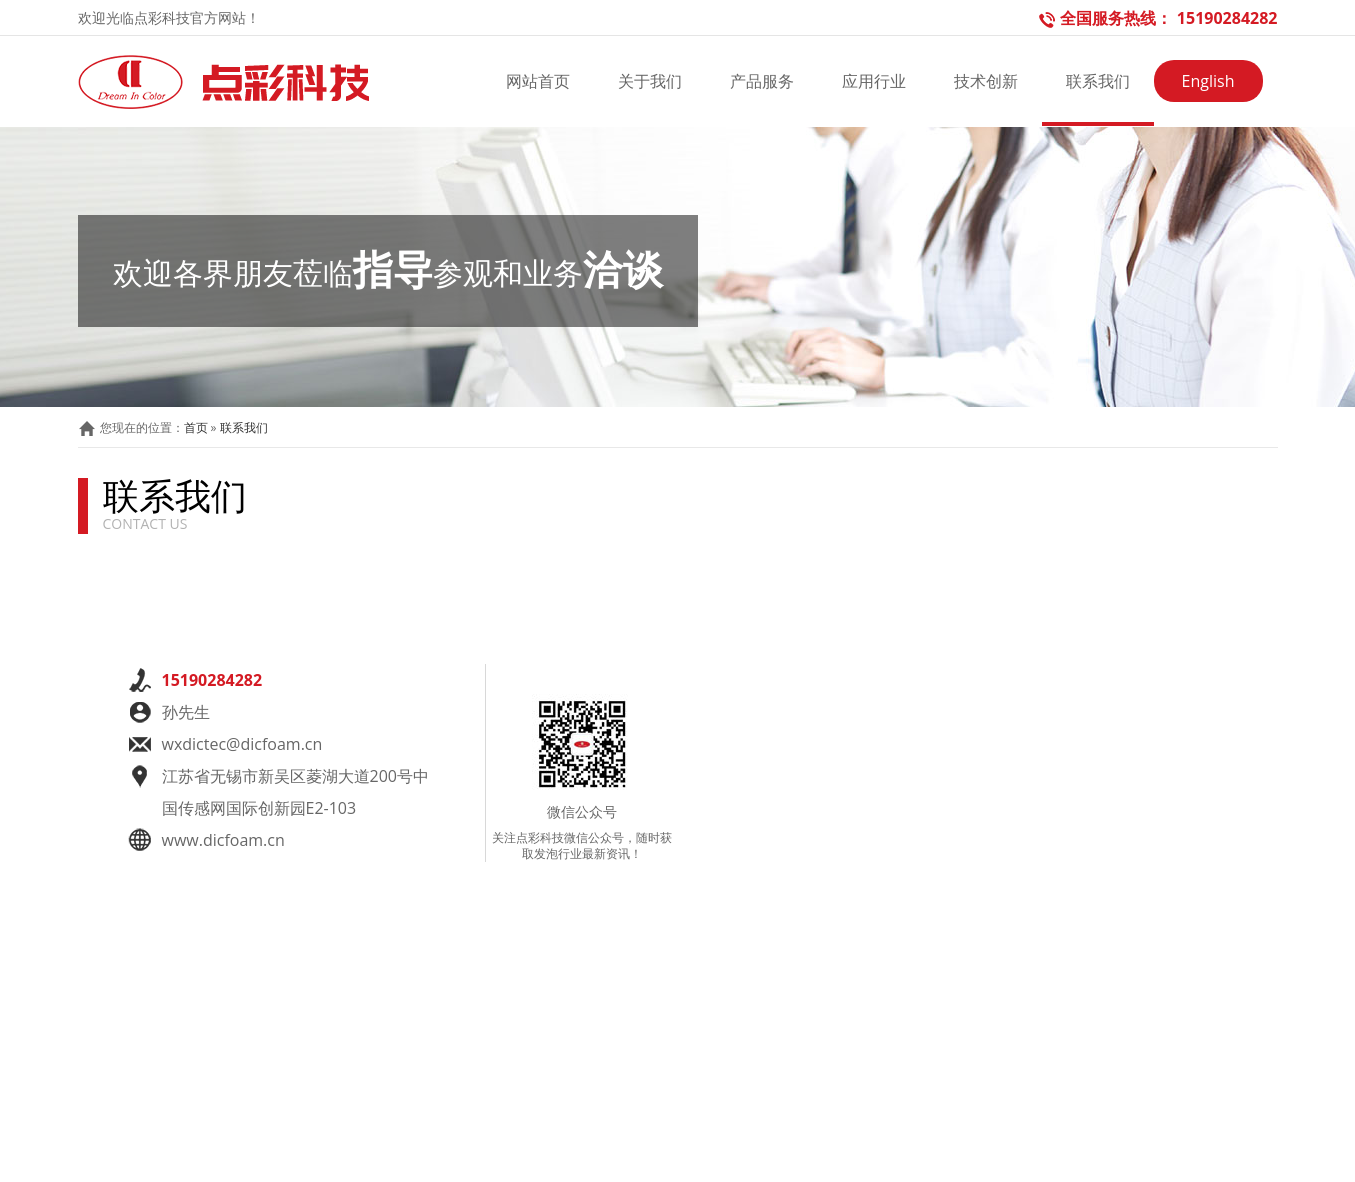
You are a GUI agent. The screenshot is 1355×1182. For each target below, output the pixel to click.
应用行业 (874, 81)
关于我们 (650, 81)
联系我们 (1098, 81)
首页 (196, 427)
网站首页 (538, 81)
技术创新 (986, 81)
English (1208, 81)
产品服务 (762, 81)
